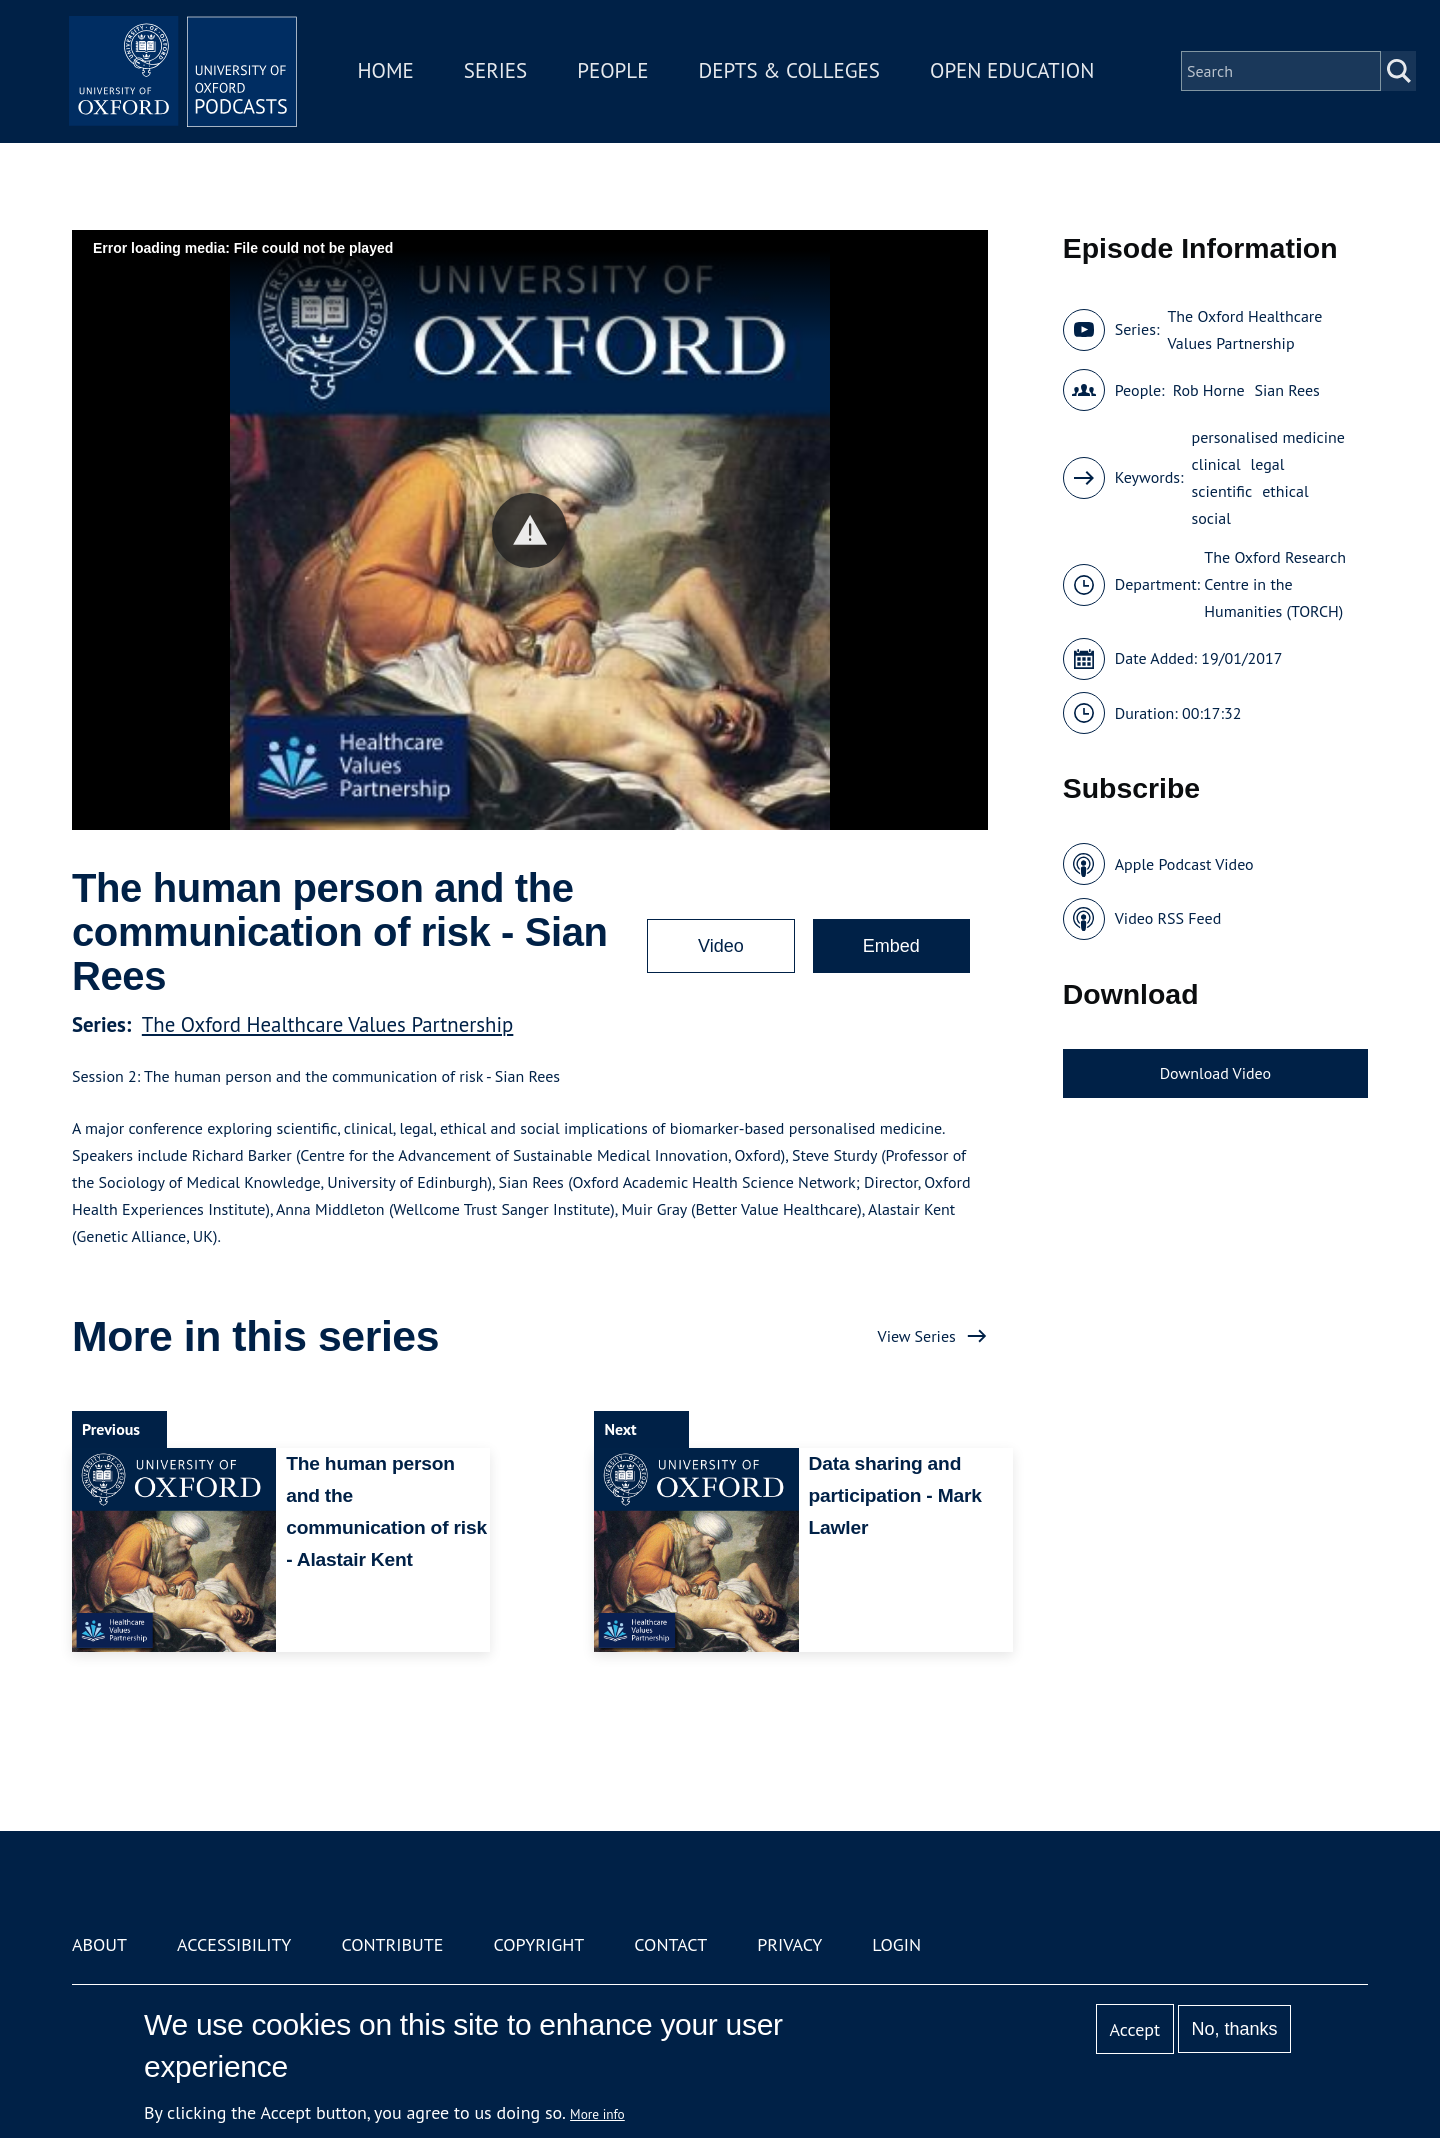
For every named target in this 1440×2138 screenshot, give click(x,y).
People (618, 73)
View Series (917, 1336)
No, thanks (1234, 2029)
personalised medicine (1268, 437)
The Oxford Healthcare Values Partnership (328, 1024)
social (1211, 518)
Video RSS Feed (1168, 918)
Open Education (1018, 73)
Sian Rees (1287, 390)
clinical (1216, 464)
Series (501, 73)
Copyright (538, 1944)
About (99, 1944)
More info (597, 2114)
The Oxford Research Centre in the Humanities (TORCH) (1275, 584)
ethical (1285, 491)
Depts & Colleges (796, 73)
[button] (529, 530)
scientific (1222, 491)
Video (721, 946)
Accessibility (234, 1944)
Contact (670, 1944)
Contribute (392, 1944)
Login (896, 1944)
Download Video (1215, 1073)
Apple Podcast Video (1184, 864)
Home (392, 73)
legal (1268, 464)
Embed (891, 946)
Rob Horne (1209, 390)
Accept (1134, 2029)
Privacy (789, 1944)
